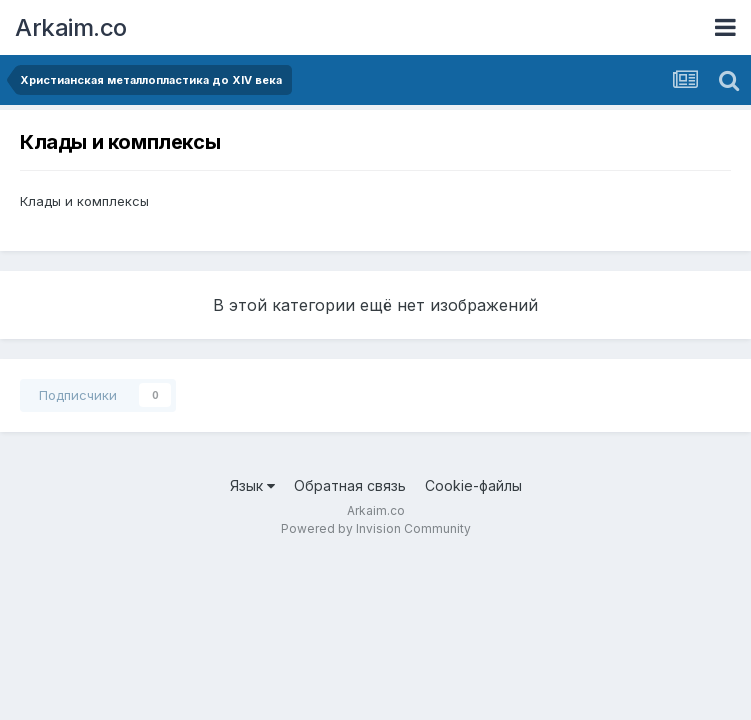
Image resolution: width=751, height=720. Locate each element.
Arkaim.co (71, 27)
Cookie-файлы (473, 485)
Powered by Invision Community (376, 528)
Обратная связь (350, 485)
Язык (252, 485)
